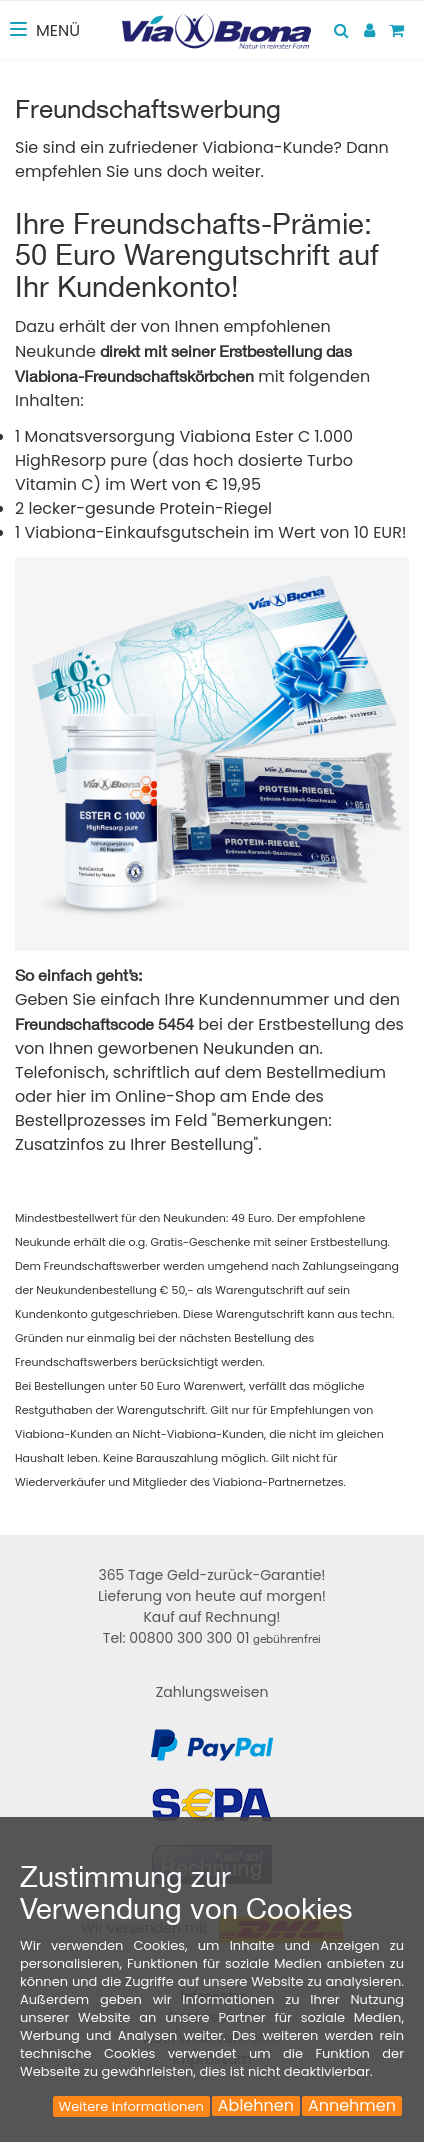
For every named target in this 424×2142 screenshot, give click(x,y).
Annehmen (352, 2106)
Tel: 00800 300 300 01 (212, 1638)
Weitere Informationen (131, 2106)
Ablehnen (256, 2106)
